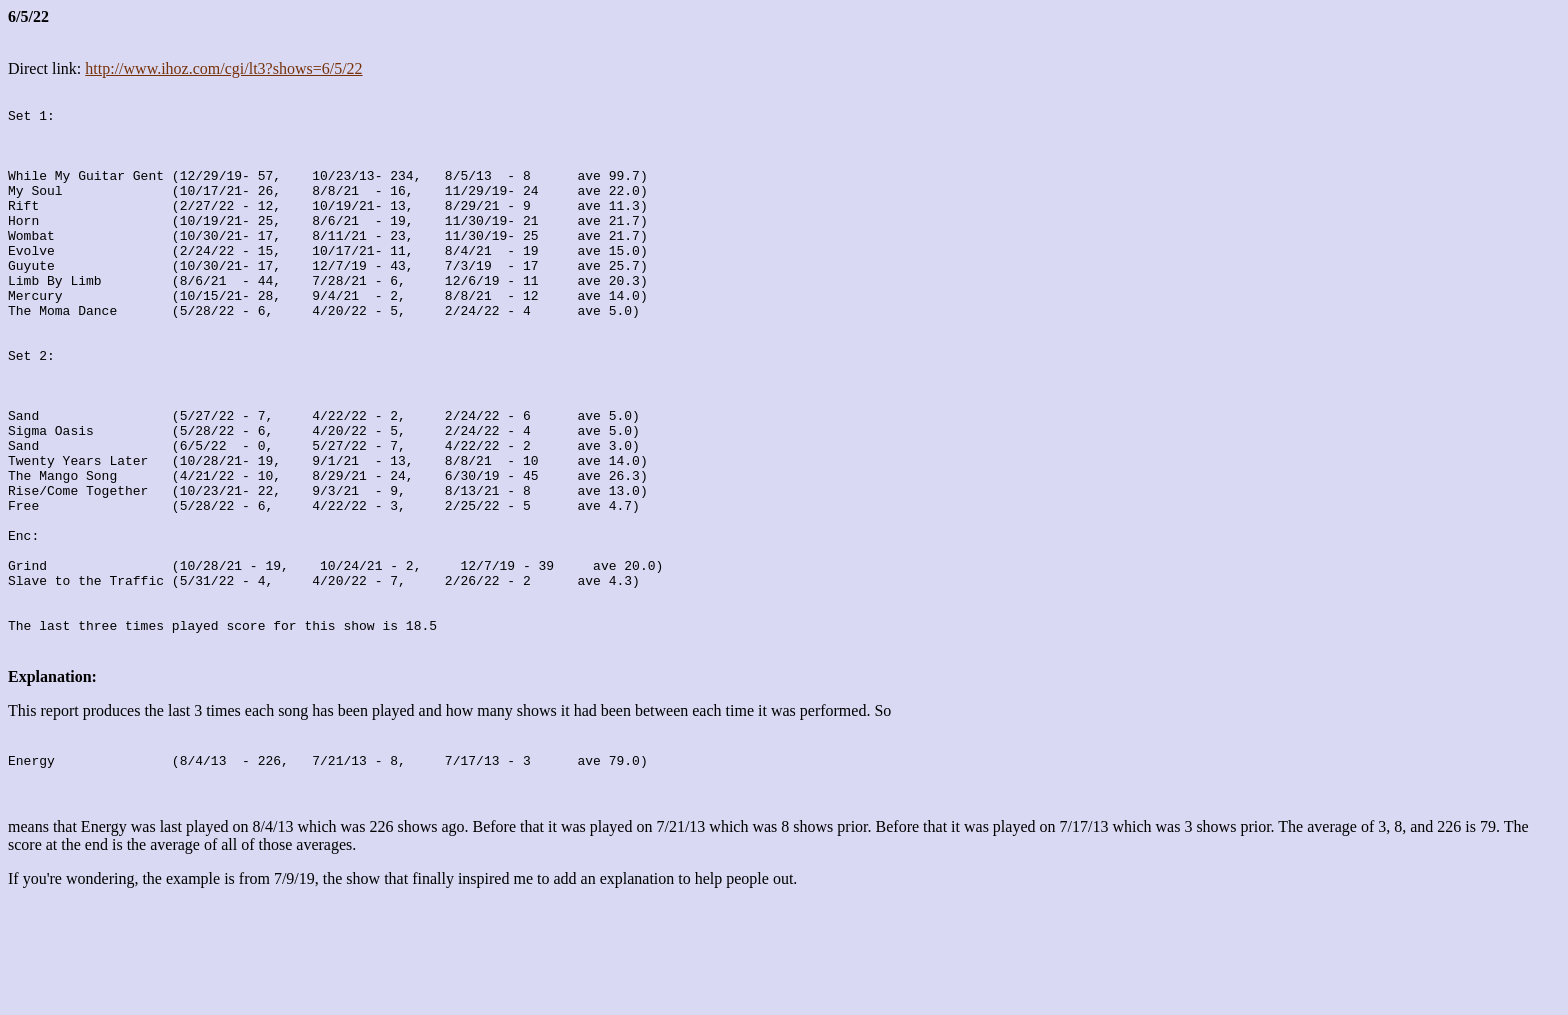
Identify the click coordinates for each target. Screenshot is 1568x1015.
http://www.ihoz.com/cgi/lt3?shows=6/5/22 (223, 68)
